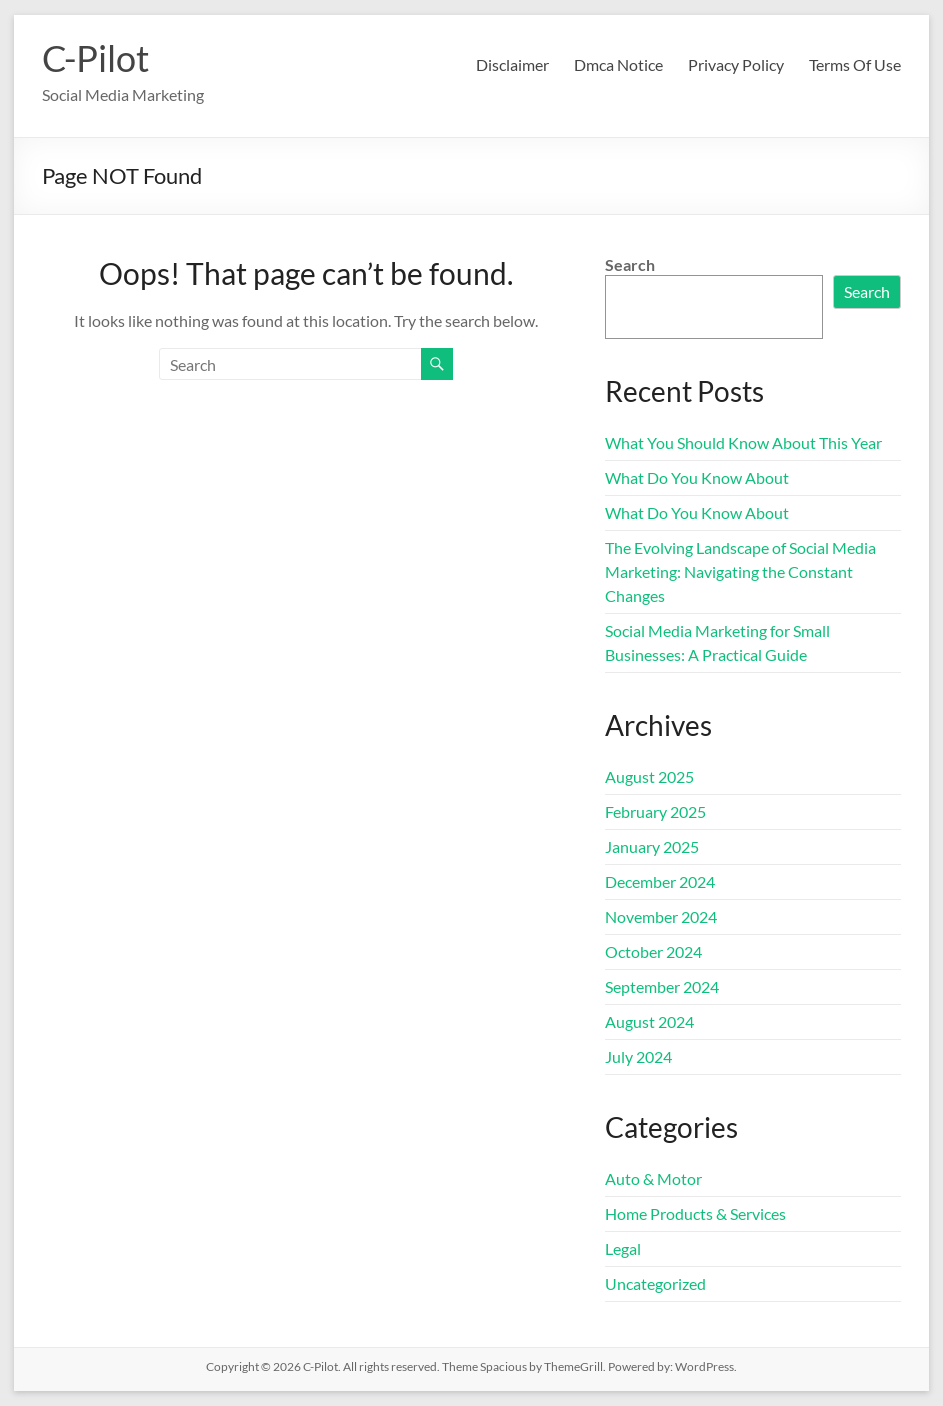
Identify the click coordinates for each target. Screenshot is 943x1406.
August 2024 (649, 1021)
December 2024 (660, 881)
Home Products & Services (695, 1213)
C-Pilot (95, 58)
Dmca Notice (618, 64)
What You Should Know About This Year (743, 442)
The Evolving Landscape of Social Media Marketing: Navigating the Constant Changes (740, 571)
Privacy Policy (736, 64)
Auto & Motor (653, 1178)
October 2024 (653, 951)
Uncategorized (655, 1283)
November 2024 (661, 916)
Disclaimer (512, 64)
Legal (623, 1248)
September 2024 (662, 986)
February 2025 (655, 811)
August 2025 (649, 776)
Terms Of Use (855, 64)
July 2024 (638, 1056)
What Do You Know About (697, 477)
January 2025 (652, 846)
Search (630, 264)
